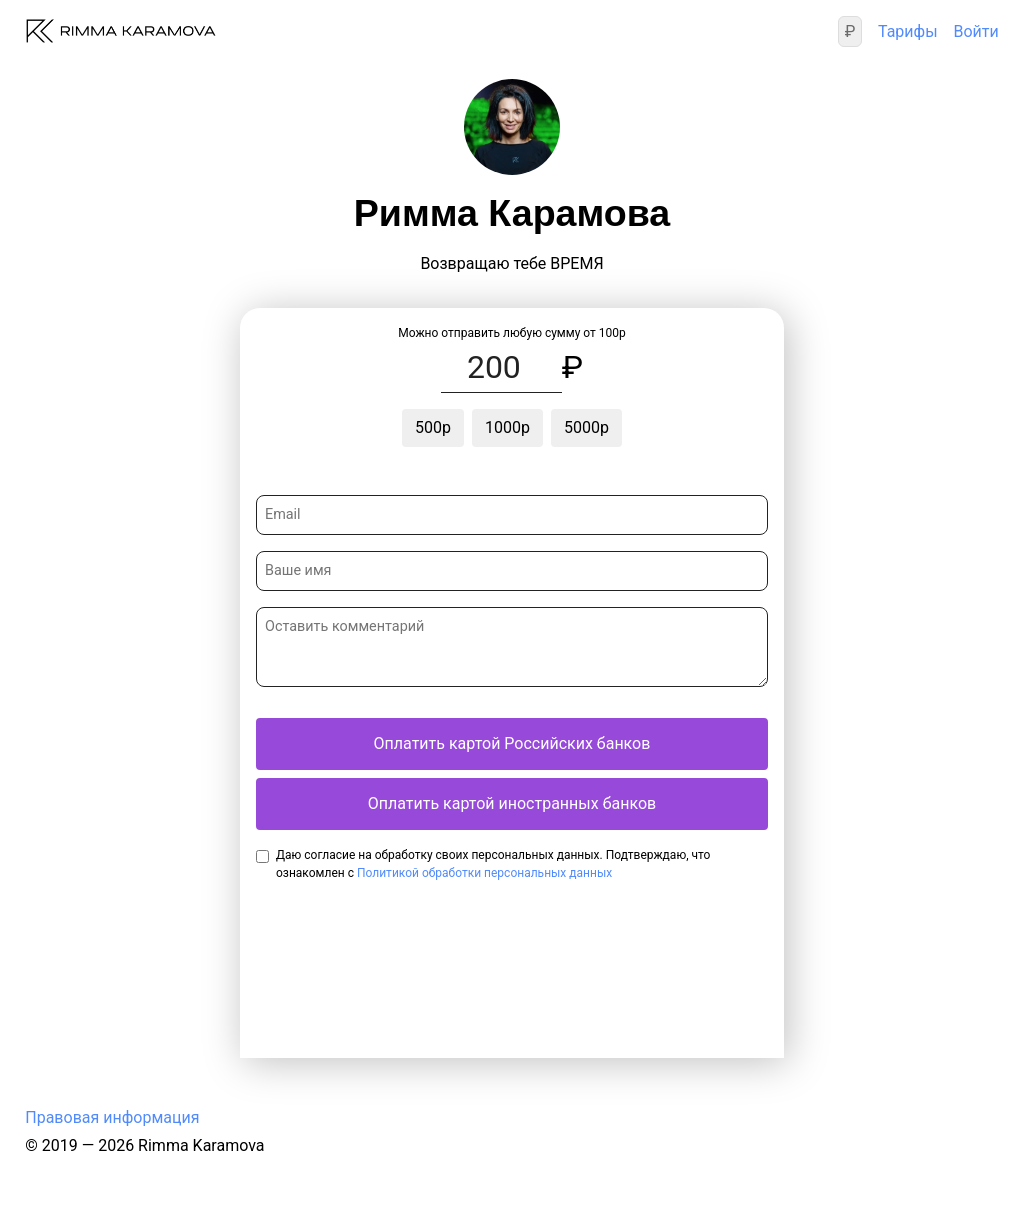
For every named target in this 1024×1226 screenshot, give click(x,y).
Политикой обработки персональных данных (484, 873)
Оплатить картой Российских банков (512, 743)
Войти (975, 31)
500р (433, 427)
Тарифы (908, 31)
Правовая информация (112, 1117)
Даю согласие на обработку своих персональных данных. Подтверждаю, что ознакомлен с (493, 864)
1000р (507, 427)
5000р (586, 427)
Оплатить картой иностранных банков (512, 803)
